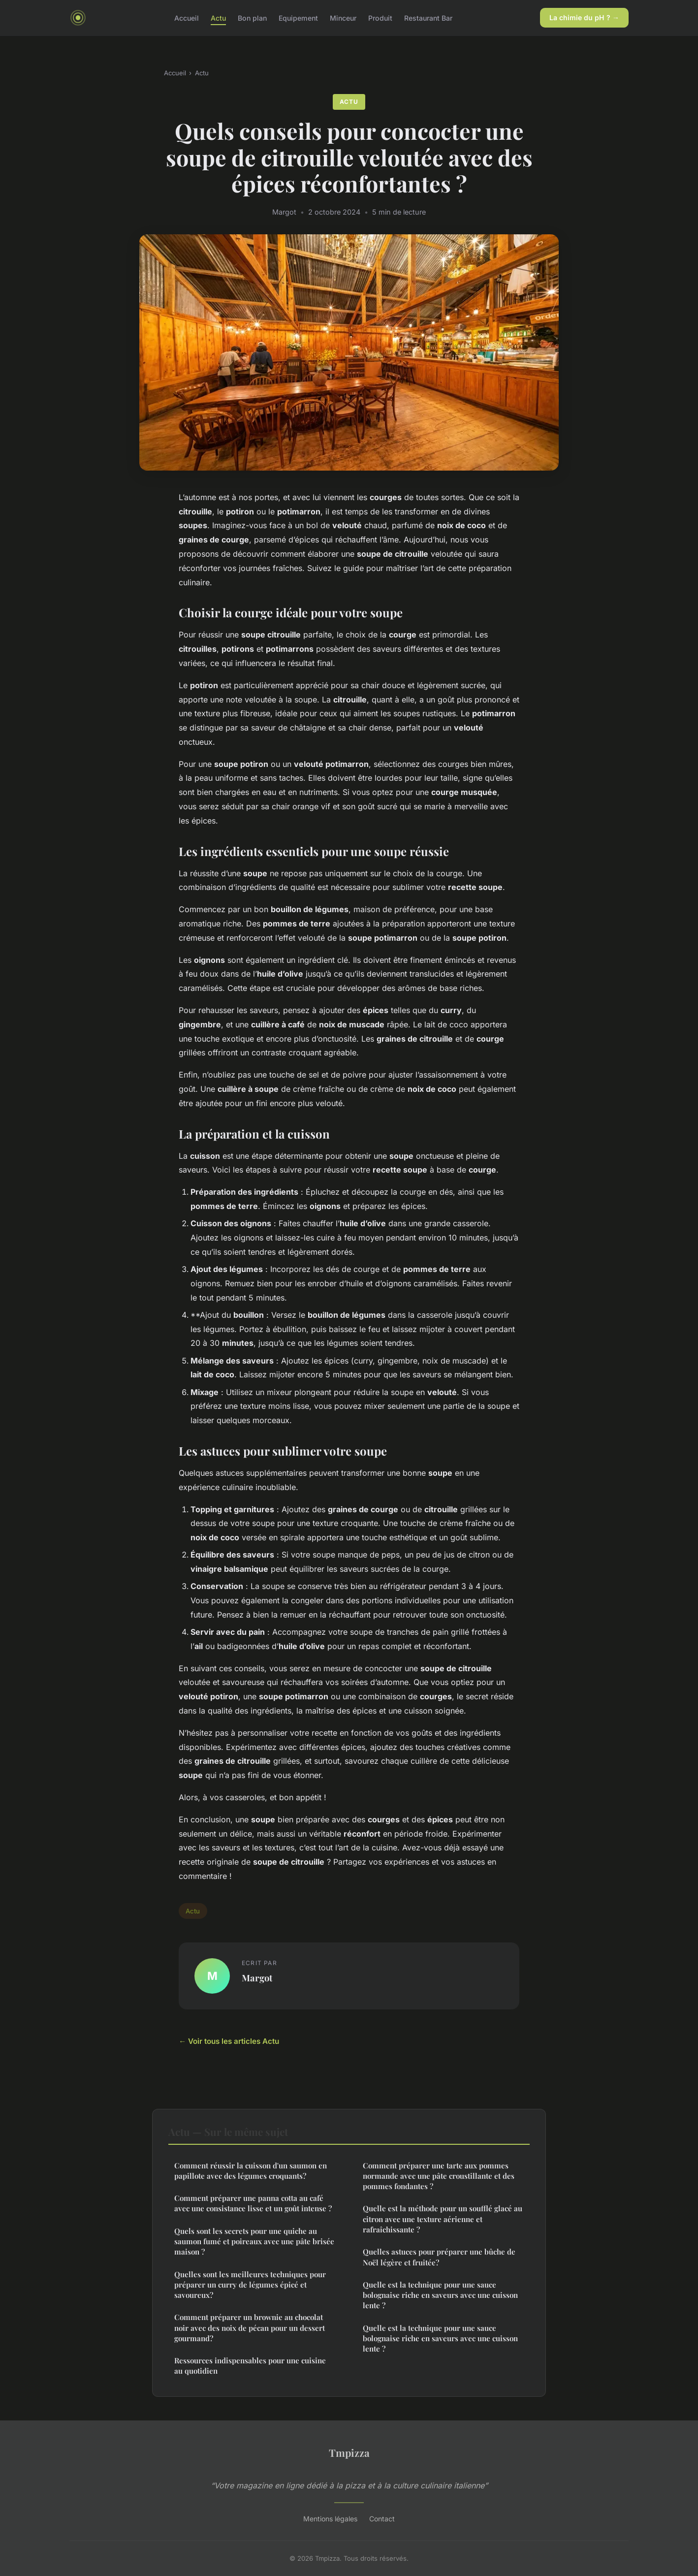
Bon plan (252, 17)
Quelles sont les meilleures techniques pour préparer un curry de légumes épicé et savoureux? (250, 2284)
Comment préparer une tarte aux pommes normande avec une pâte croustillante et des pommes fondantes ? (438, 2176)
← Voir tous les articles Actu (229, 2041)
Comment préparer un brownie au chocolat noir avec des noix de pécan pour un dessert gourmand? (249, 2327)
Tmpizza (349, 2452)
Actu (218, 17)
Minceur (343, 17)
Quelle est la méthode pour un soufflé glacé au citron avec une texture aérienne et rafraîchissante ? (442, 2218)
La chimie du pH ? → (584, 17)
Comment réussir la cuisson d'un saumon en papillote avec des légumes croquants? (250, 2171)
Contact (382, 2518)
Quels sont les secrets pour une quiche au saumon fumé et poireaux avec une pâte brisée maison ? (254, 2241)
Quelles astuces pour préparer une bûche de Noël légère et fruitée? (439, 2257)
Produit (380, 17)
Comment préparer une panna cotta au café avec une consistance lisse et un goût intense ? (253, 2203)
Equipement (298, 17)
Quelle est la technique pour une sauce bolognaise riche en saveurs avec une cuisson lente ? (440, 2295)
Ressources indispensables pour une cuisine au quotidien (250, 2365)
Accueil (186, 17)
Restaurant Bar (428, 17)
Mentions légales (330, 2518)
